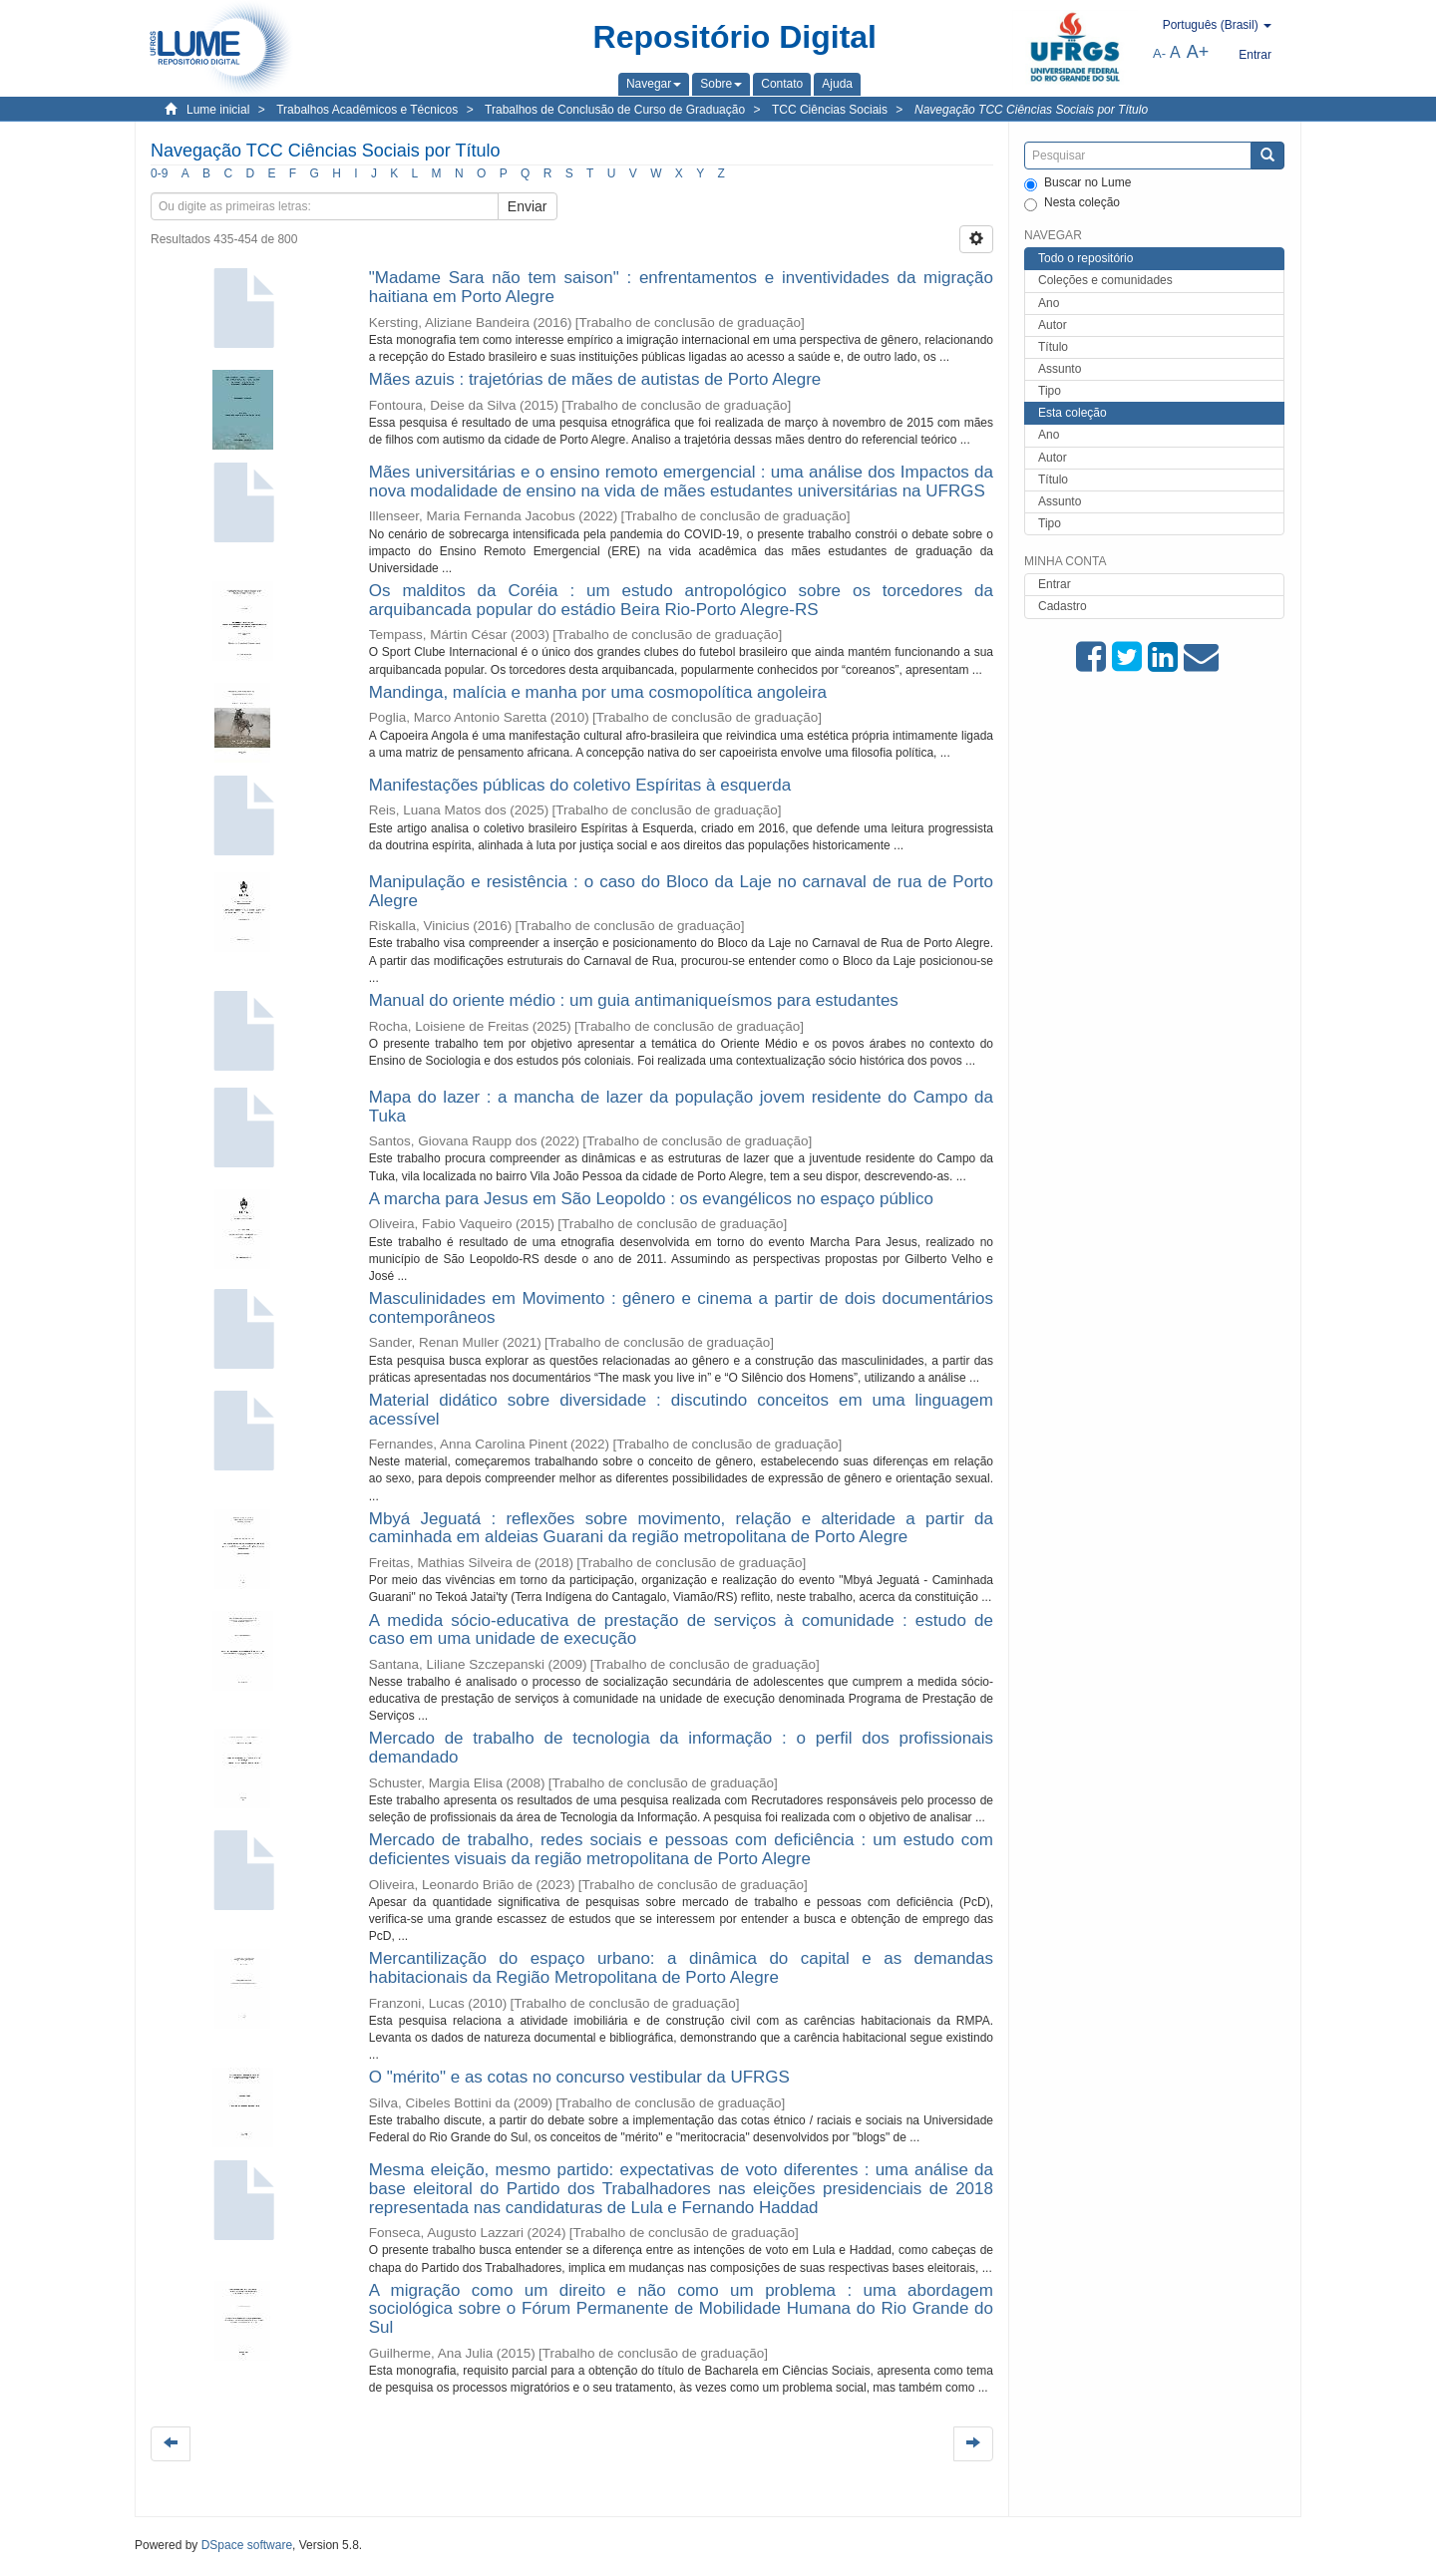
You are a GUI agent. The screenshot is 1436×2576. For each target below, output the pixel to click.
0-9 (159, 173)
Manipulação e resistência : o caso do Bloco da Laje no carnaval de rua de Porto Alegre (681, 891)
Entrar (1054, 584)
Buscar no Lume (1077, 183)
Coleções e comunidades (1105, 280)
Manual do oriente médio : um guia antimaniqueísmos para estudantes (633, 1000)
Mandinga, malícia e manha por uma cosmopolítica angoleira (598, 692)
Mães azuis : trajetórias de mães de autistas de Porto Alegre (595, 379)
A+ (1198, 52)
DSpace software (246, 2545)
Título (1053, 347)
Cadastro (1062, 606)
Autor (1052, 325)
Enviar (527, 206)
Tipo (1049, 391)
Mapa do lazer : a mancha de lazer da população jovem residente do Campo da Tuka (681, 1107)
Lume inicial (217, 110)
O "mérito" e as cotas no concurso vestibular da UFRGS (579, 2077)
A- (1159, 53)
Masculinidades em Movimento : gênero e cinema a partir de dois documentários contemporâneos (681, 1308)
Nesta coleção (1072, 203)
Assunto (1059, 369)
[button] (653, 84)
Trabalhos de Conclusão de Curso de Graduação (615, 110)
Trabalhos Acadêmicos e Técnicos (367, 110)
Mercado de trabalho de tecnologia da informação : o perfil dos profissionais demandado (681, 1748)
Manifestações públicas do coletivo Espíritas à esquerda (580, 785)
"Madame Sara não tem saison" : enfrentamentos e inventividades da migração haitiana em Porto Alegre (681, 287)
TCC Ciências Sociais (830, 110)
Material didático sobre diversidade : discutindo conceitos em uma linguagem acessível (681, 1410)
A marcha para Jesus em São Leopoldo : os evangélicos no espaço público (651, 1198)
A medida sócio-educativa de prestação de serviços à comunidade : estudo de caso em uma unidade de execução (681, 1630)
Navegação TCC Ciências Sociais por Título (1031, 110)
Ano (1048, 303)
